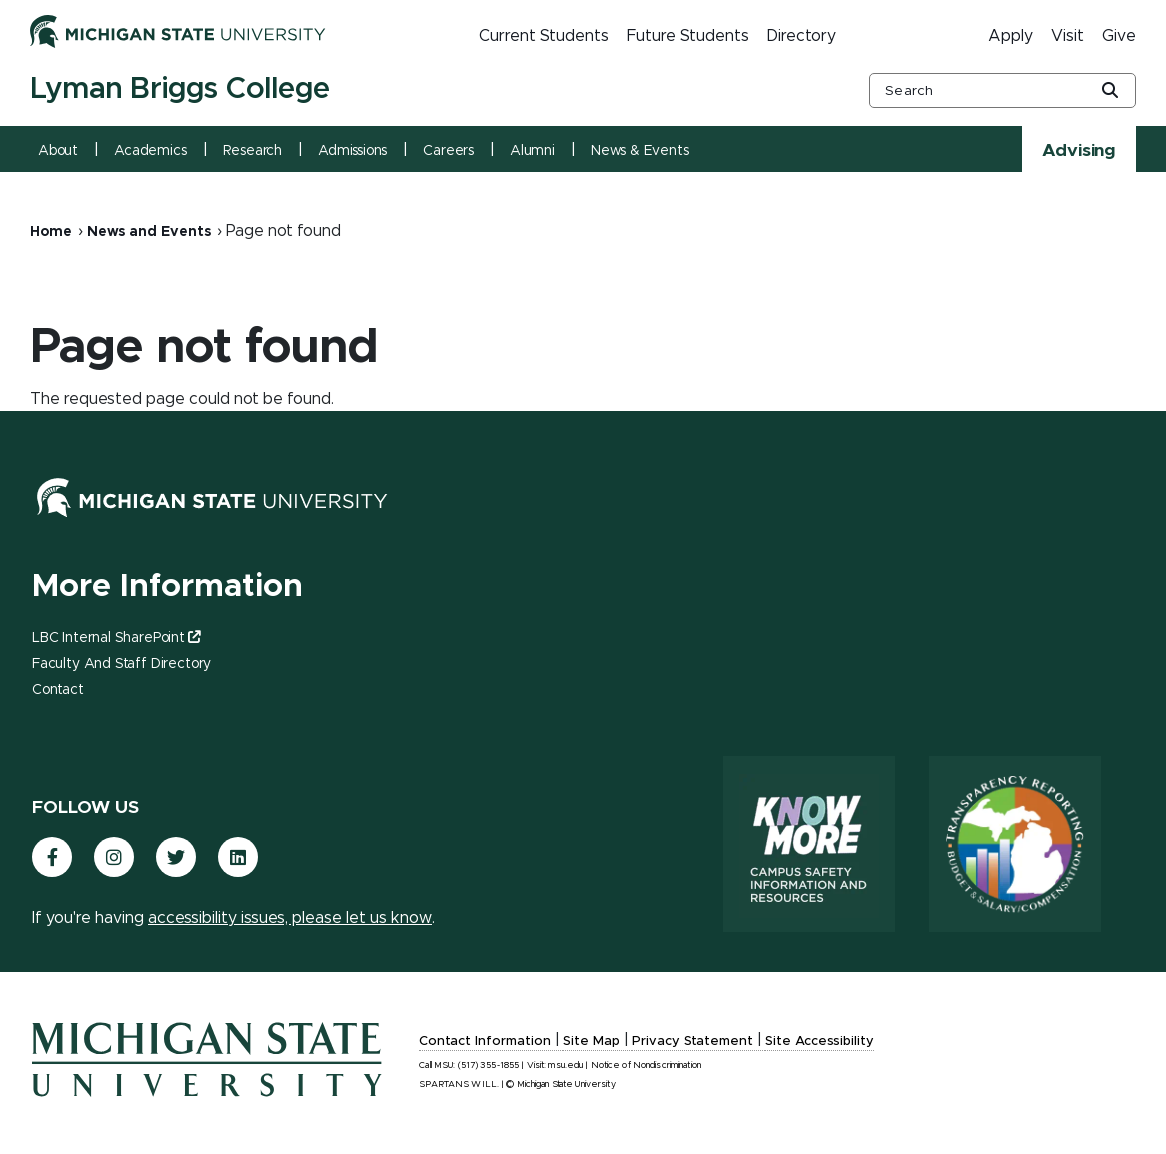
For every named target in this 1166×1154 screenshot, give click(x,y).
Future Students (688, 36)
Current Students (544, 36)
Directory (801, 36)
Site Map (591, 1041)
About (58, 151)
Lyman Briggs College (180, 89)
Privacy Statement (692, 1041)
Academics (150, 151)
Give (1119, 36)
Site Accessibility (819, 1041)
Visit (1067, 36)
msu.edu (565, 1065)
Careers (448, 151)
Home (51, 232)
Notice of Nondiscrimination (646, 1065)
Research (253, 151)
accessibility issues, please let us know (290, 918)
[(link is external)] (52, 857)
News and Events (149, 232)
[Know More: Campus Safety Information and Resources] (809, 844)
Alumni (532, 151)
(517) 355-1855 (489, 1065)
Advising (1079, 151)
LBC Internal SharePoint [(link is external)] (116, 638)
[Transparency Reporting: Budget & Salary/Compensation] (1015, 844)
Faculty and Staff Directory (121, 664)
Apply (1010, 36)
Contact (58, 690)
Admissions (352, 151)
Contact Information (485, 1041)
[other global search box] (1002, 90)
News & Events (640, 151)
